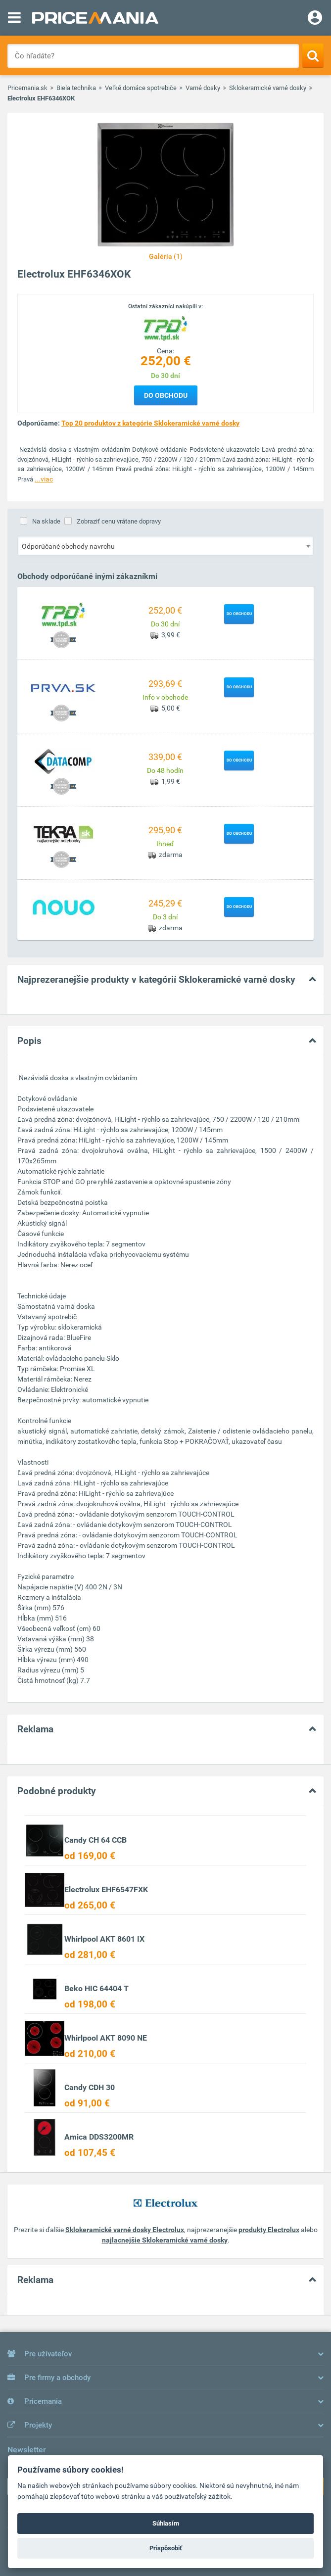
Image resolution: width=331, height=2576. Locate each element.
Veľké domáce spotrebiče (141, 88)
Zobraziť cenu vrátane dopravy (119, 521)
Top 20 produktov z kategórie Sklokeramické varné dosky (150, 423)
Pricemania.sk (27, 88)
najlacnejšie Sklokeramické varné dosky (165, 2240)
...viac (44, 479)
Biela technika (76, 88)
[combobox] (165, 546)
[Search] (313, 55)
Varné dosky (203, 88)
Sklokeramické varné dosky (267, 88)
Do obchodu (166, 395)
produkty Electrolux (268, 2230)
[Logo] (166, 328)
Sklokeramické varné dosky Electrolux (124, 2230)
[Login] (315, 19)
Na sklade (46, 521)
